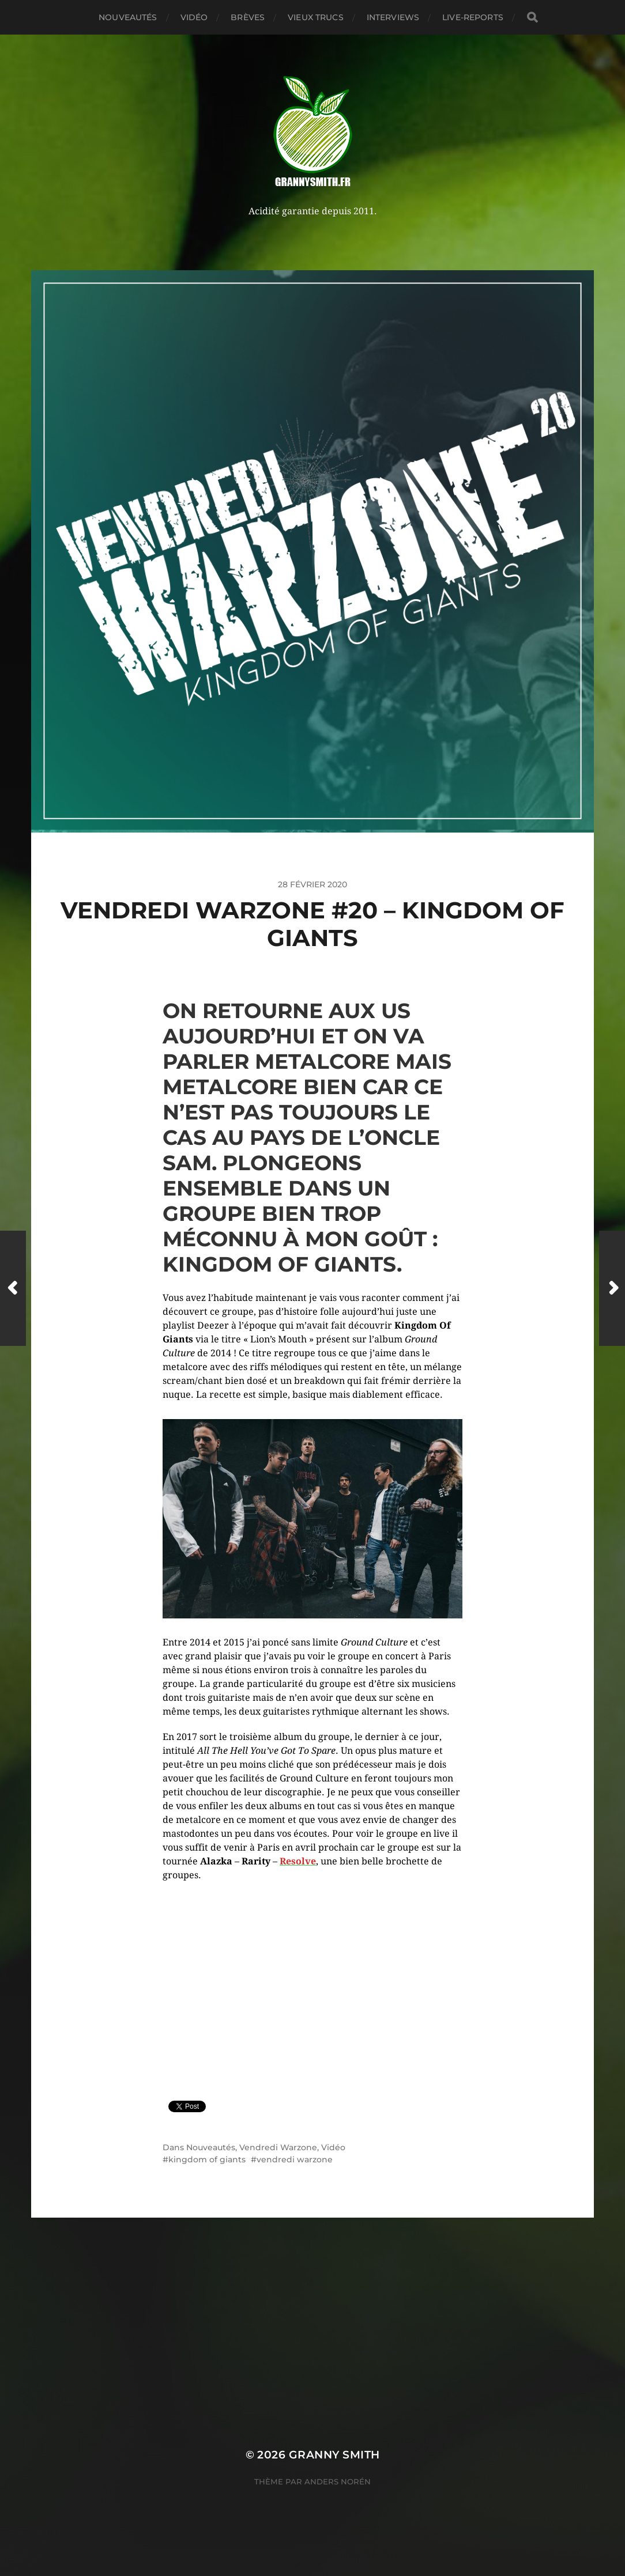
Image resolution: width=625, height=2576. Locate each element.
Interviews (393, 17)
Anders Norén (337, 2481)
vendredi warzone (295, 2159)
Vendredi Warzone (278, 2147)
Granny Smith (334, 2454)
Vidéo (194, 17)
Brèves (248, 17)
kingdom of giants (207, 2159)
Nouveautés (128, 17)
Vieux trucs (316, 17)
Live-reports (472, 17)
